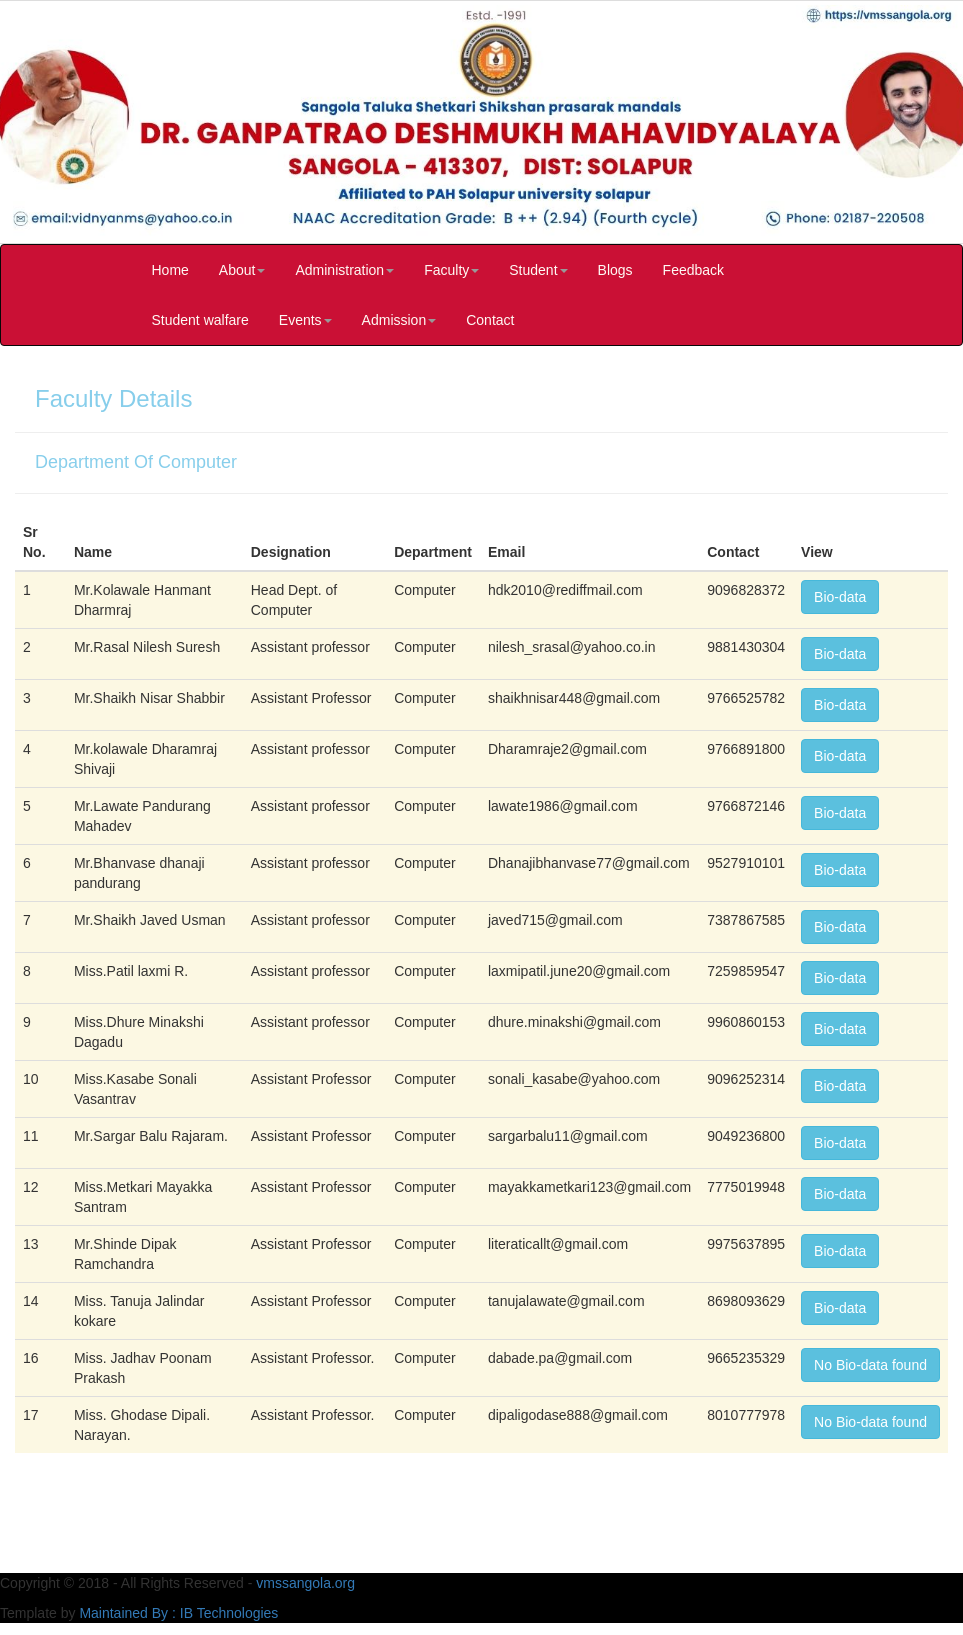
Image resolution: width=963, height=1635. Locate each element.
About (242, 270)
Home (170, 270)
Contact (490, 320)
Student (538, 270)
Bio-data (840, 597)
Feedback (693, 270)
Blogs (615, 270)
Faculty (451, 270)
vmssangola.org (305, 1583)
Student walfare (200, 320)
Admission (399, 320)
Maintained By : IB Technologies (178, 1613)
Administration (344, 270)
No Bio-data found (870, 1365)
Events (305, 320)
